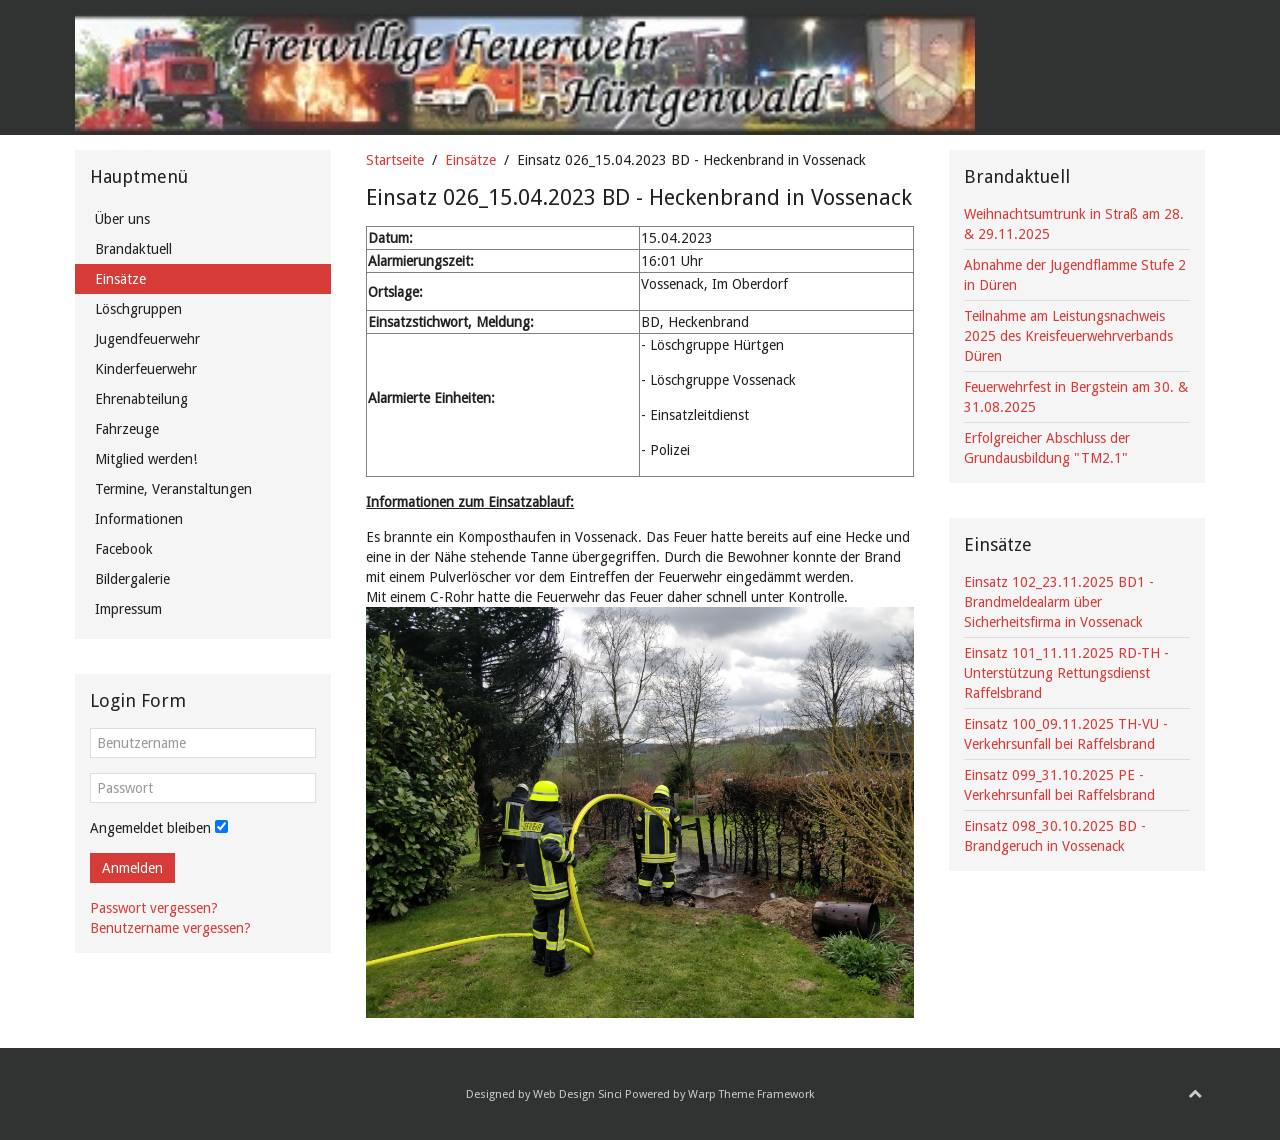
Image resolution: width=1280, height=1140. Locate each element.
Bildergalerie (132, 579)
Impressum (128, 609)
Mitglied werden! (146, 459)
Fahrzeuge (127, 429)
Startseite (395, 160)
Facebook (124, 549)
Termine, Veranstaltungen (173, 489)
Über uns (122, 219)
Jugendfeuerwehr (147, 339)
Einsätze (470, 160)
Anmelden (132, 868)
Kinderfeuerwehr (146, 369)
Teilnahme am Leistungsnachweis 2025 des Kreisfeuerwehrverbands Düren (1068, 336)
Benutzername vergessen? (170, 928)
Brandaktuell (133, 249)
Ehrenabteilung (141, 399)
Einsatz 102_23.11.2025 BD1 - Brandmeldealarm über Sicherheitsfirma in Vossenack (1059, 602)
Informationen (139, 519)
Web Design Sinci (577, 1094)
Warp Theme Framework (751, 1094)
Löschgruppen (138, 309)
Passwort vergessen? (154, 908)
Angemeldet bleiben (150, 828)
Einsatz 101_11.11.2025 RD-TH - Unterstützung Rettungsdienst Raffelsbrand (1066, 673)
